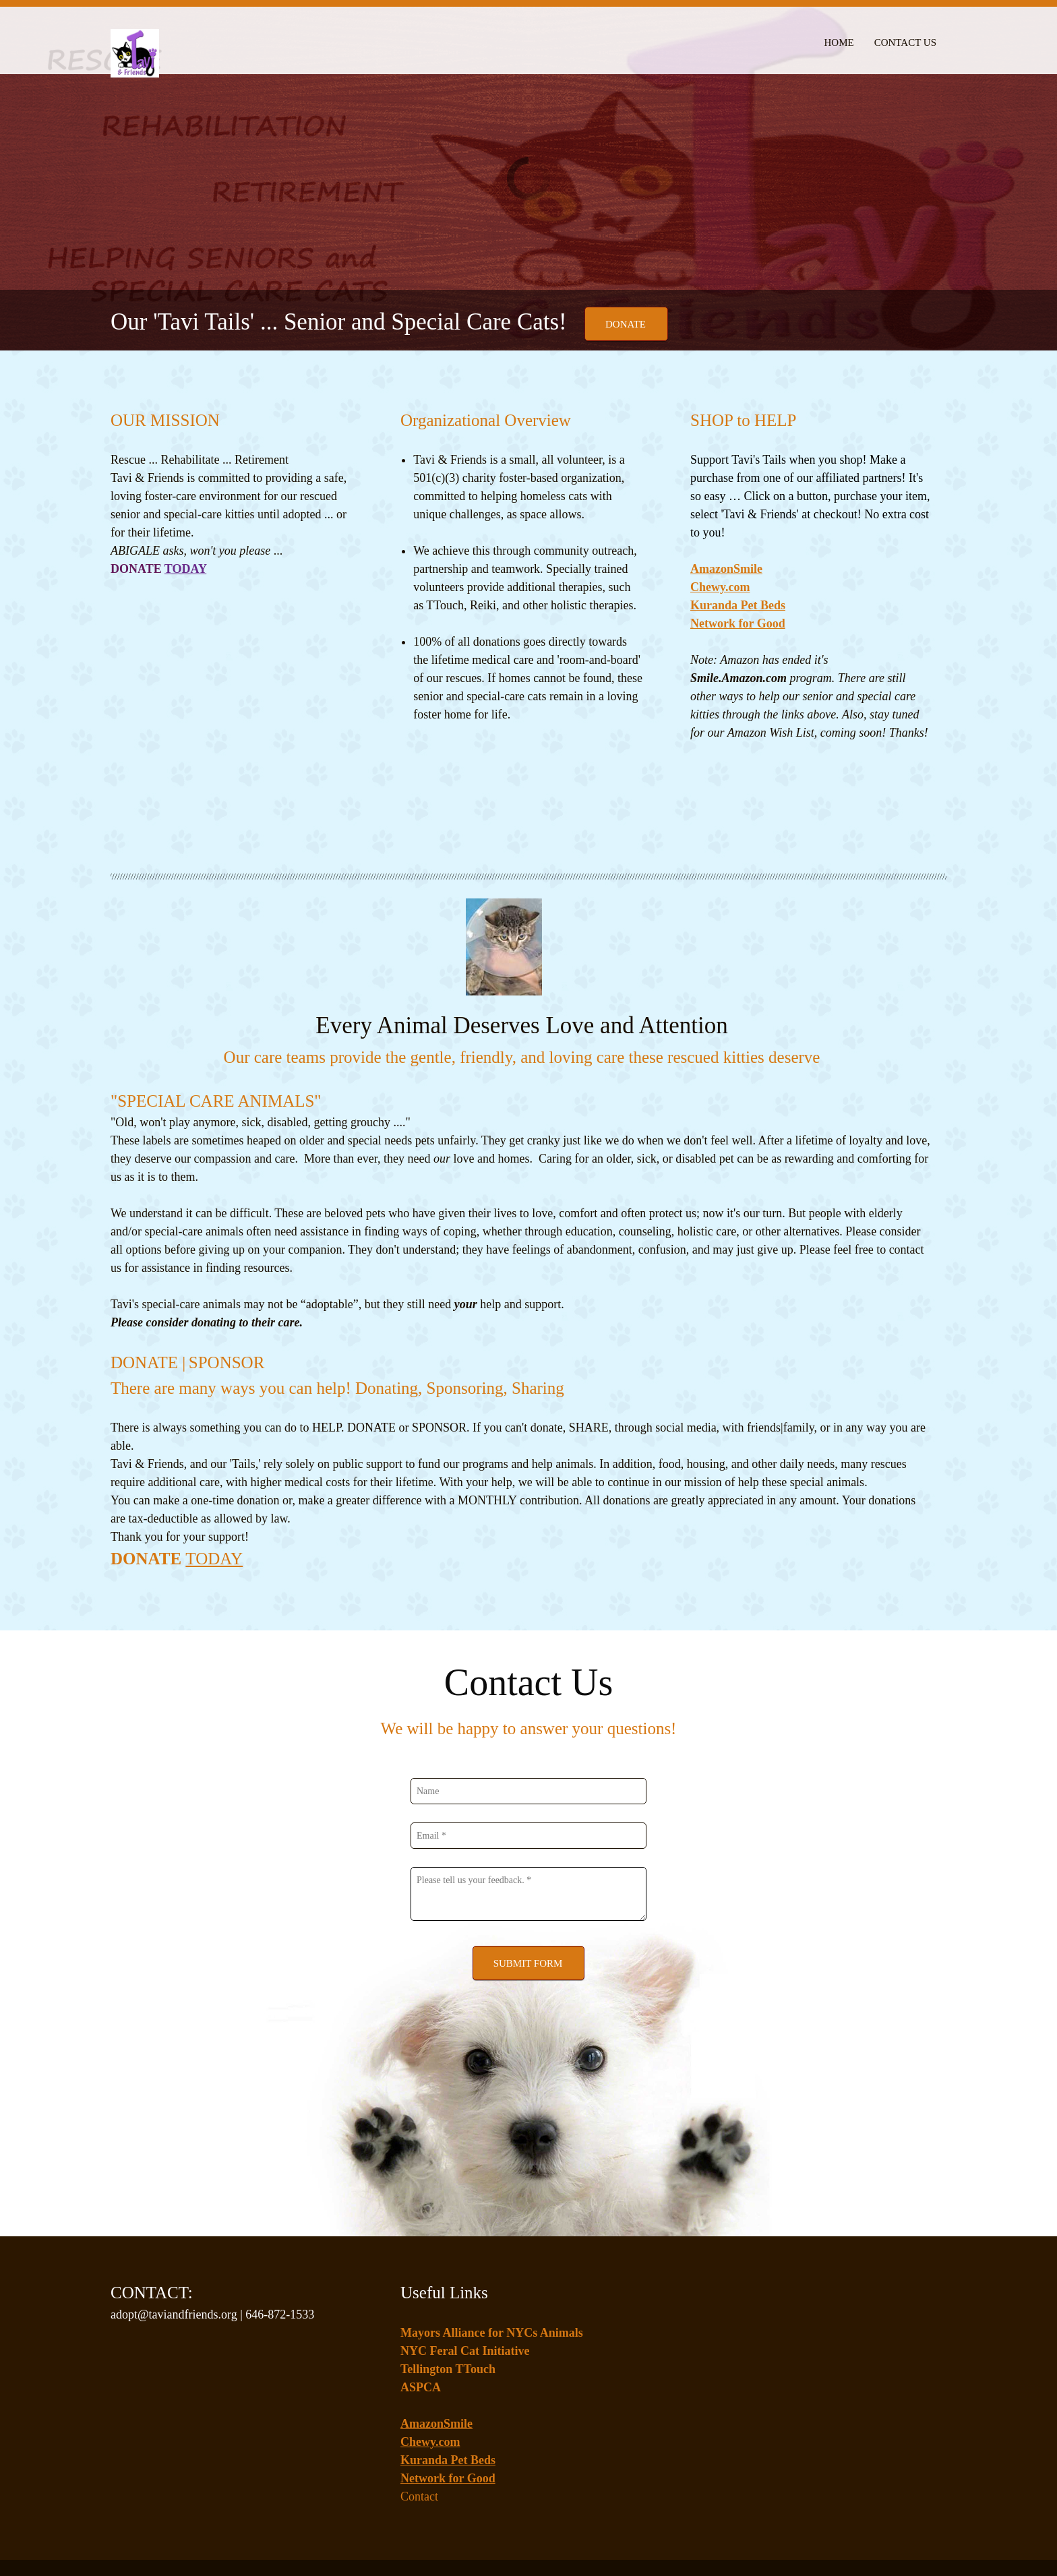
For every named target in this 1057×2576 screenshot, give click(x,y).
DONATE (148, 1474)
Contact (419, 2412)
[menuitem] (839, 40)
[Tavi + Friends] (135, 46)
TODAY (214, 1474)
